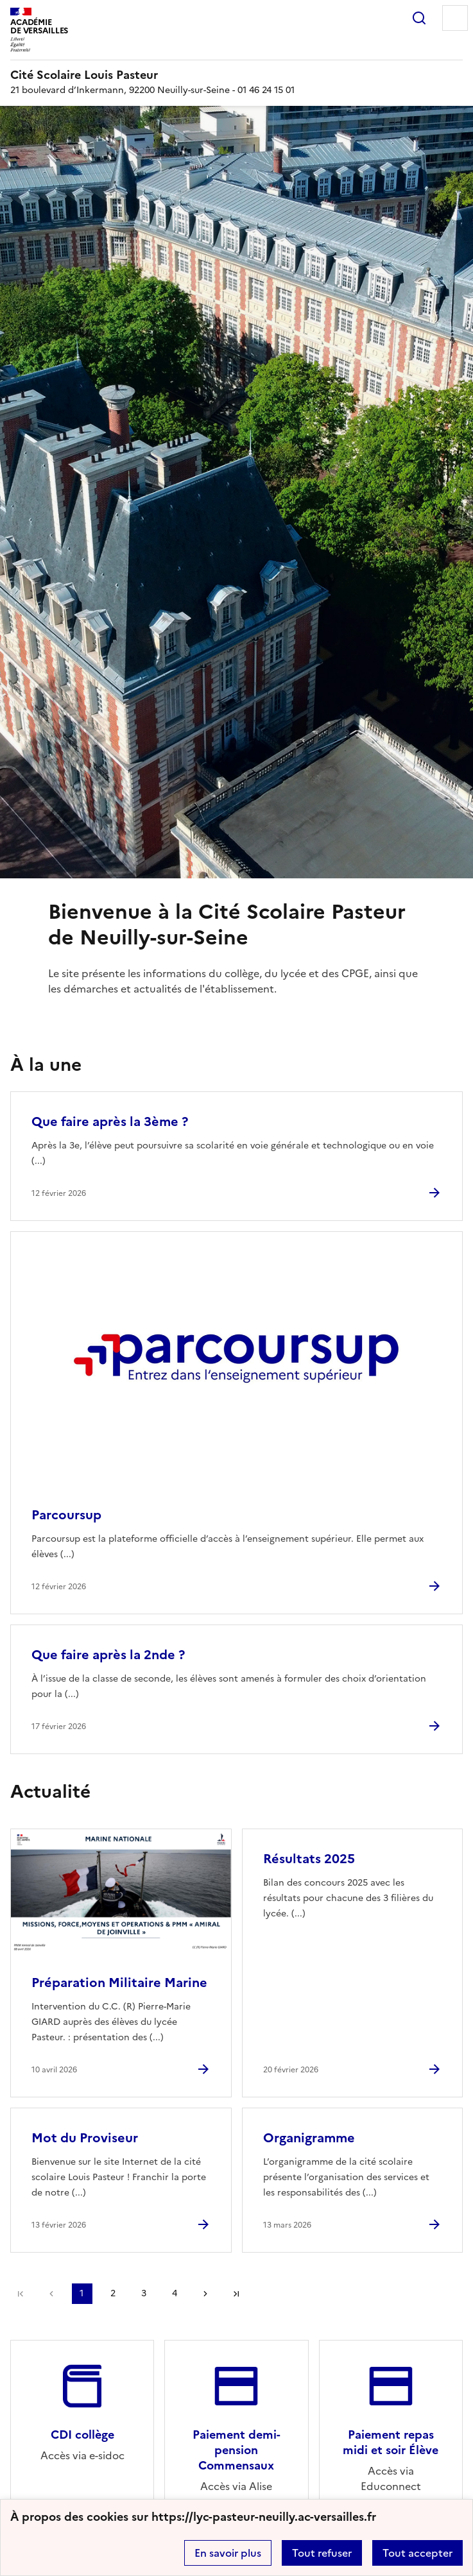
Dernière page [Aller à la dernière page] (236, 2293)
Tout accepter (417, 2553)
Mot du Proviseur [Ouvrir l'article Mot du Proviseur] (84, 2137)
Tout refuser (322, 2553)
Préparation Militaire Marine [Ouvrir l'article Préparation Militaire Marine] (119, 1982)
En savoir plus (227, 2553)
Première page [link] (20, 2293)
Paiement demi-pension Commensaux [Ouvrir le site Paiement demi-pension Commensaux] (236, 2450)
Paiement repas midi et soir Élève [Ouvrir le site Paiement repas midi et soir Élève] (390, 2442)
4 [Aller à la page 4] (174, 2293)
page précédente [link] (51, 2293)
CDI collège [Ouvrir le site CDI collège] (82, 2434)
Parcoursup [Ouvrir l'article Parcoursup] (66, 1514)
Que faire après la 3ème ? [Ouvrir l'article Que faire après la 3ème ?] (109, 1121)
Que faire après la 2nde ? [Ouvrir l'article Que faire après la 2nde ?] (108, 1654)
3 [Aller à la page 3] (143, 2293)
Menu (455, 18)
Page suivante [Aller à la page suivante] (205, 2293)
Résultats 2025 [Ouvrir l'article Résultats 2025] (309, 1858)
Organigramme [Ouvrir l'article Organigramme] (309, 2137)
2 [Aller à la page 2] (113, 2293)
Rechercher (419, 18)
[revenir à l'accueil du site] (236, 75)
